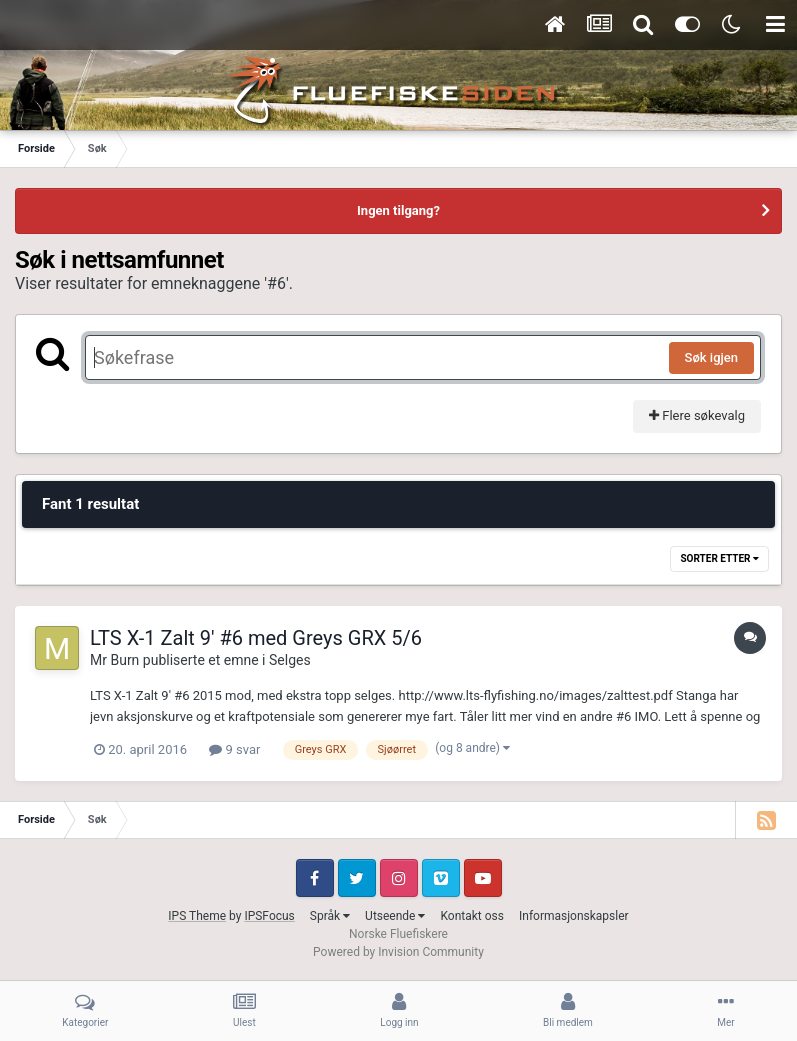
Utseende (395, 916)
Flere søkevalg (697, 415)
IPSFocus (269, 916)
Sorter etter (719, 558)
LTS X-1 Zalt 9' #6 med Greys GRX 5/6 (256, 638)
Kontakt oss (472, 916)
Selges (290, 660)
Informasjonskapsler (574, 916)
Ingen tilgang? (398, 210)
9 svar (234, 749)
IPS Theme (197, 916)
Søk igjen (711, 357)
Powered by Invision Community (398, 952)
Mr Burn (114, 660)
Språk (330, 916)
